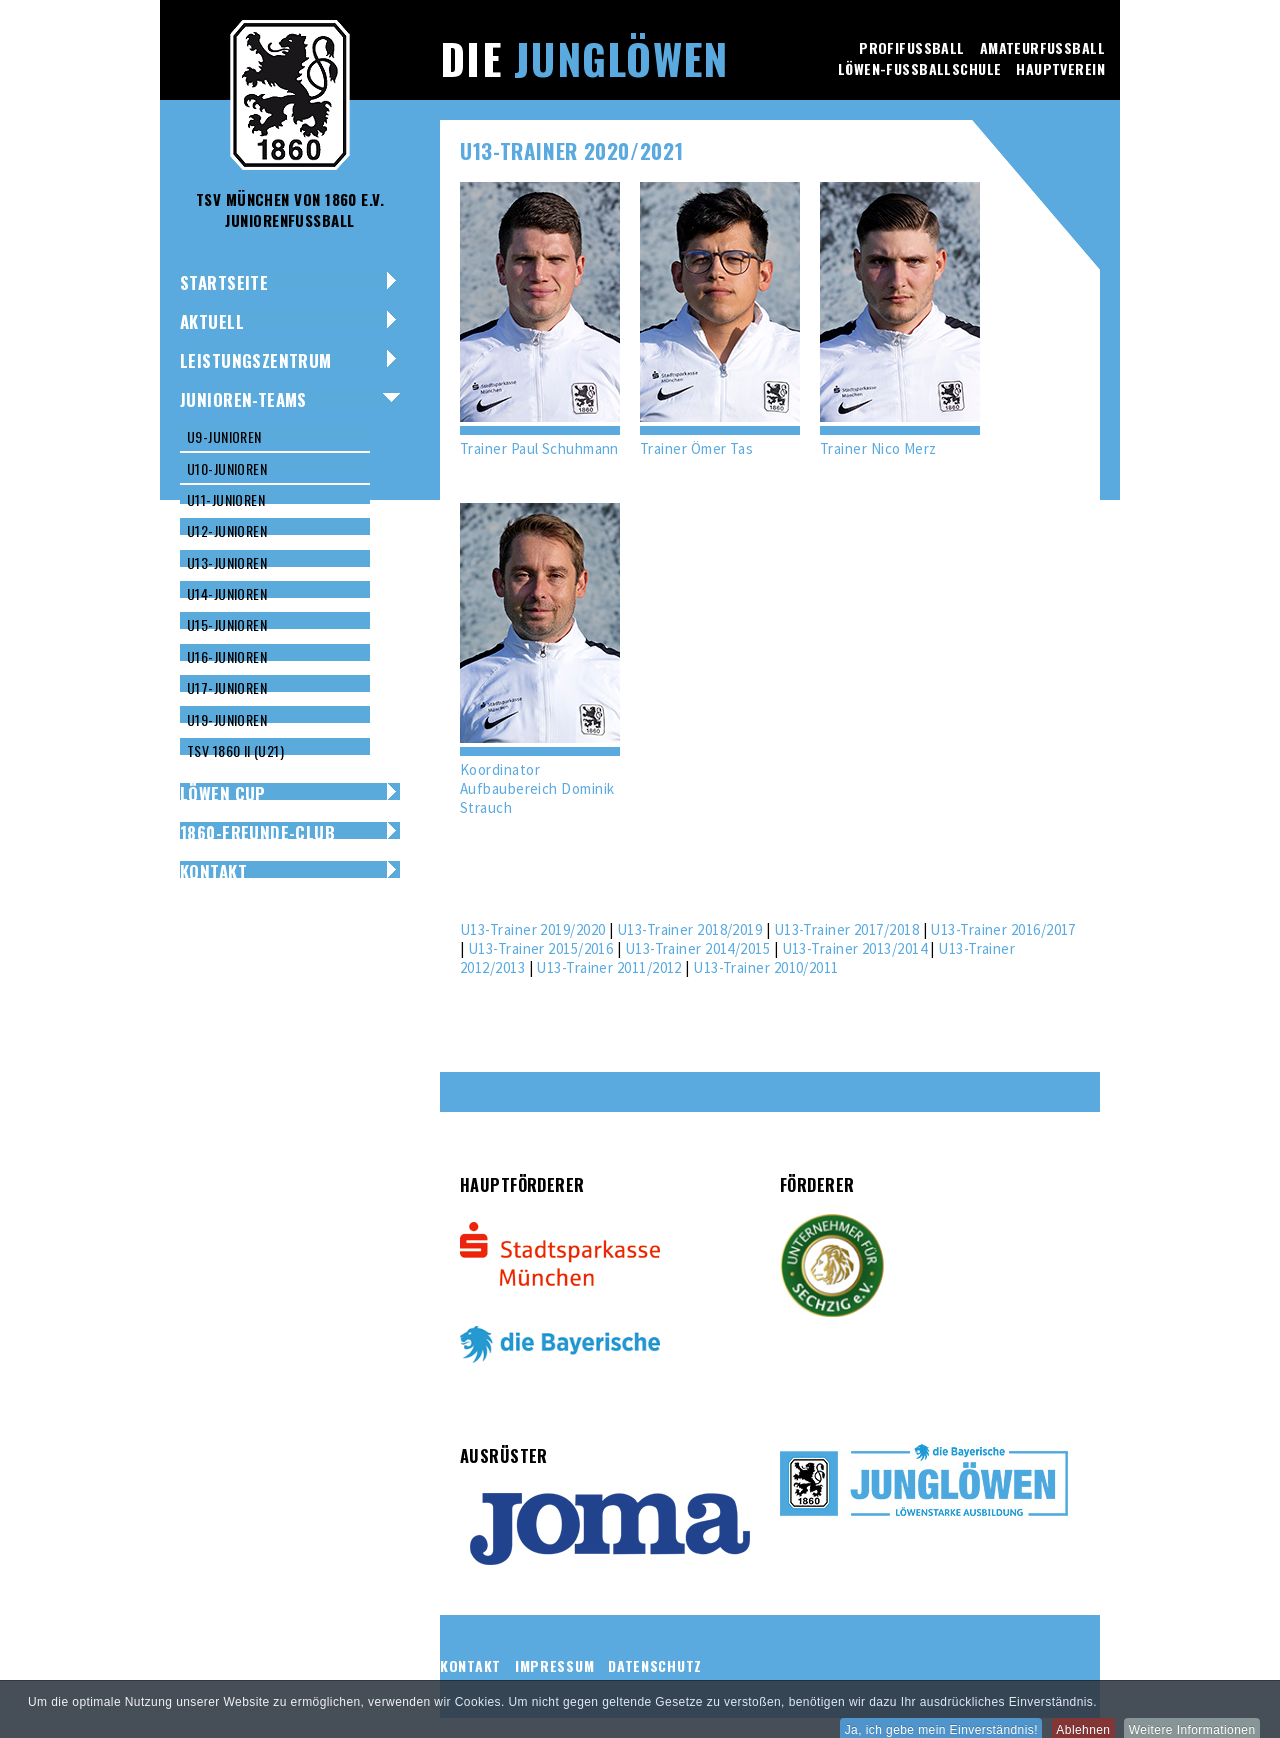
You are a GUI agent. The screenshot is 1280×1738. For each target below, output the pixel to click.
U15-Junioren (227, 624)
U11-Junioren (226, 499)
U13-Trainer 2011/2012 (608, 967)
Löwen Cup (223, 793)
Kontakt (213, 871)
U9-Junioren (224, 436)
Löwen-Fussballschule (919, 68)
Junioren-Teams (243, 399)
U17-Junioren (227, 687)
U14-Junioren (227, 593)
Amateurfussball (1042, 47)
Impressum (554, 1665)
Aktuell (212, 321)
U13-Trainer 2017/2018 (846, 929)
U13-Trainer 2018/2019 (689, 929)
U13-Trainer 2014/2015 (697, 948)
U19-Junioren (227, 719)
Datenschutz (655, 1665)
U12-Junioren (227, 530)
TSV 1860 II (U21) (235, 750)
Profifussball (911, 47)
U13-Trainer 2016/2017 (1002, 929)
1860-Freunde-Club (257, 832)
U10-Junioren (227, 468)
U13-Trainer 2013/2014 (854, 948)
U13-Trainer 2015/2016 (540, 948)
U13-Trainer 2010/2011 (765, 967)
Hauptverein (1060, 68)
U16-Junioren (227, 656)
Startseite (224, 282)
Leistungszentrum (256, 360)
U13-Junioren (227, 562)
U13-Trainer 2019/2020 (532, 929)
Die (584, 58)
